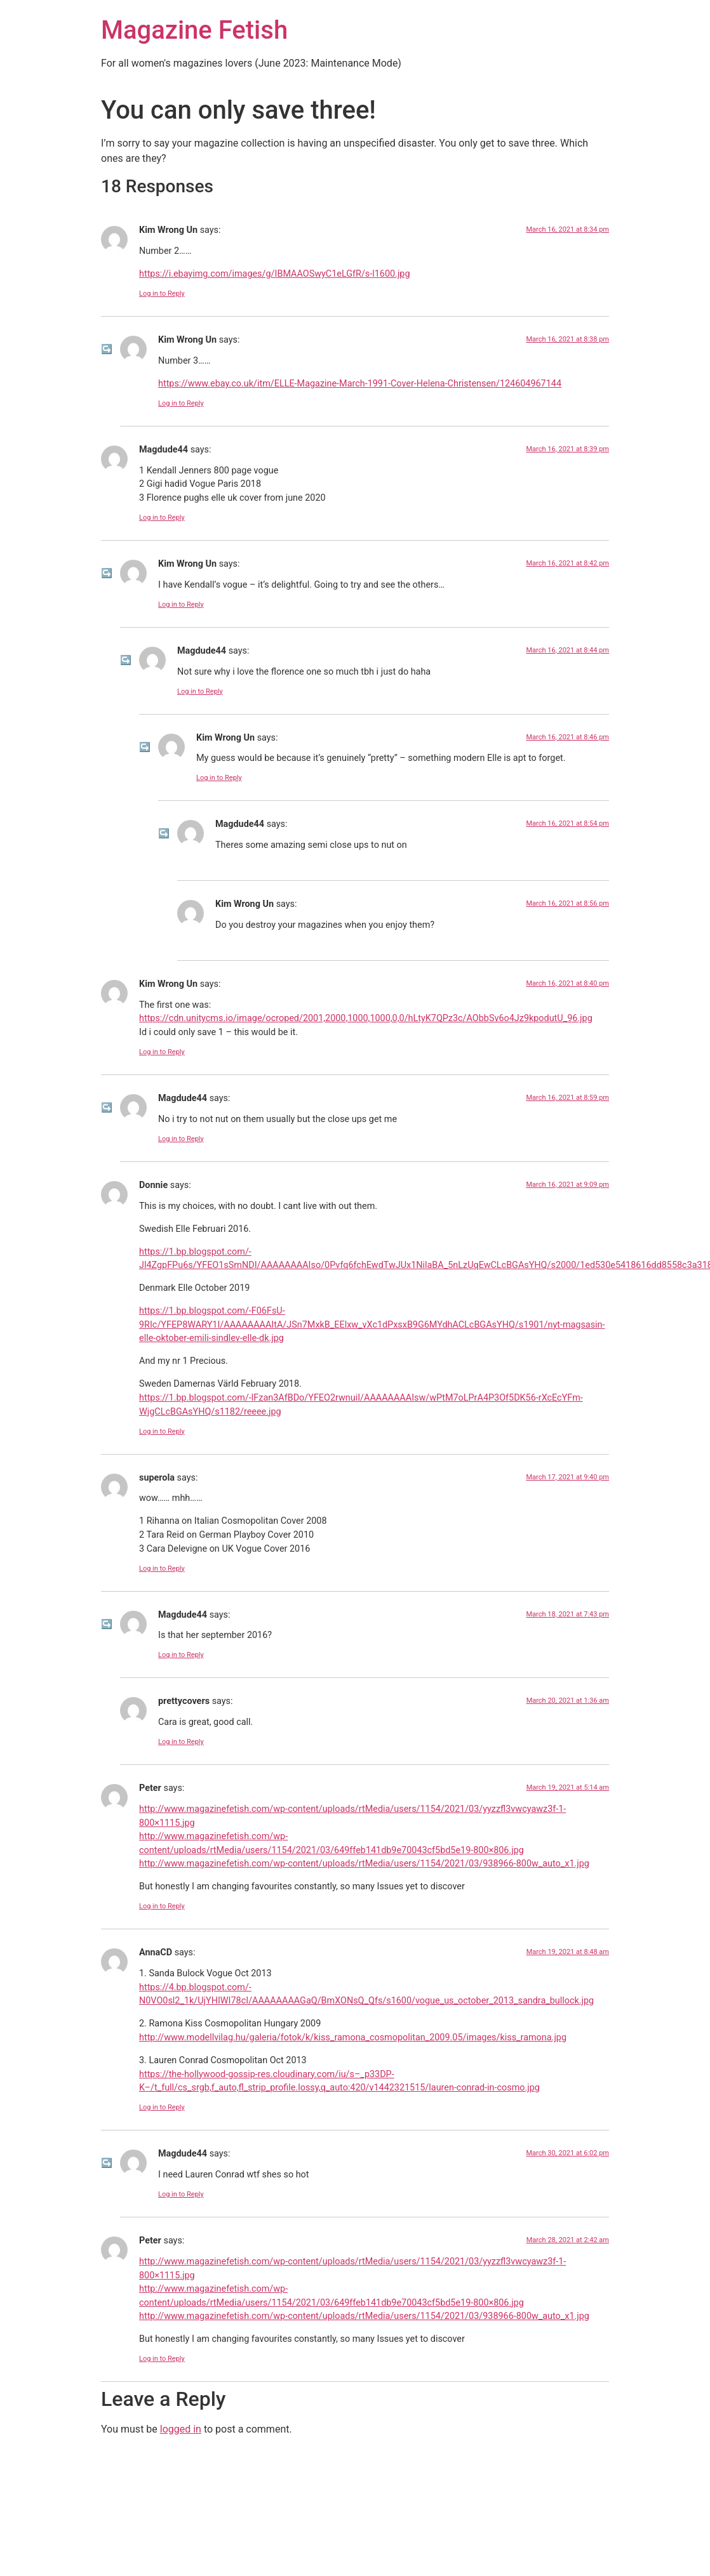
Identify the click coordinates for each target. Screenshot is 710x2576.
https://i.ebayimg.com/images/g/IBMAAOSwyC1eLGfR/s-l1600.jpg (274, 273)
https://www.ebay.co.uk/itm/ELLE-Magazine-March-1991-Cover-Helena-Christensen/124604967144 (359, 383)
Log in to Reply (162, 293)
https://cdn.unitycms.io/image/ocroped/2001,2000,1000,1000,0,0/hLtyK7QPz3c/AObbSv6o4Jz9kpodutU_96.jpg (366, 1018)
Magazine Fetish (194, 30)
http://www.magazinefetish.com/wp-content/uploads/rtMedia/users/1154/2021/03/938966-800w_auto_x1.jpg (364, 1863)
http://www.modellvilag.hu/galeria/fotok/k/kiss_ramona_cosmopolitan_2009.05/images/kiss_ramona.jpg (352, 2037)
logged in (180, 2429)
